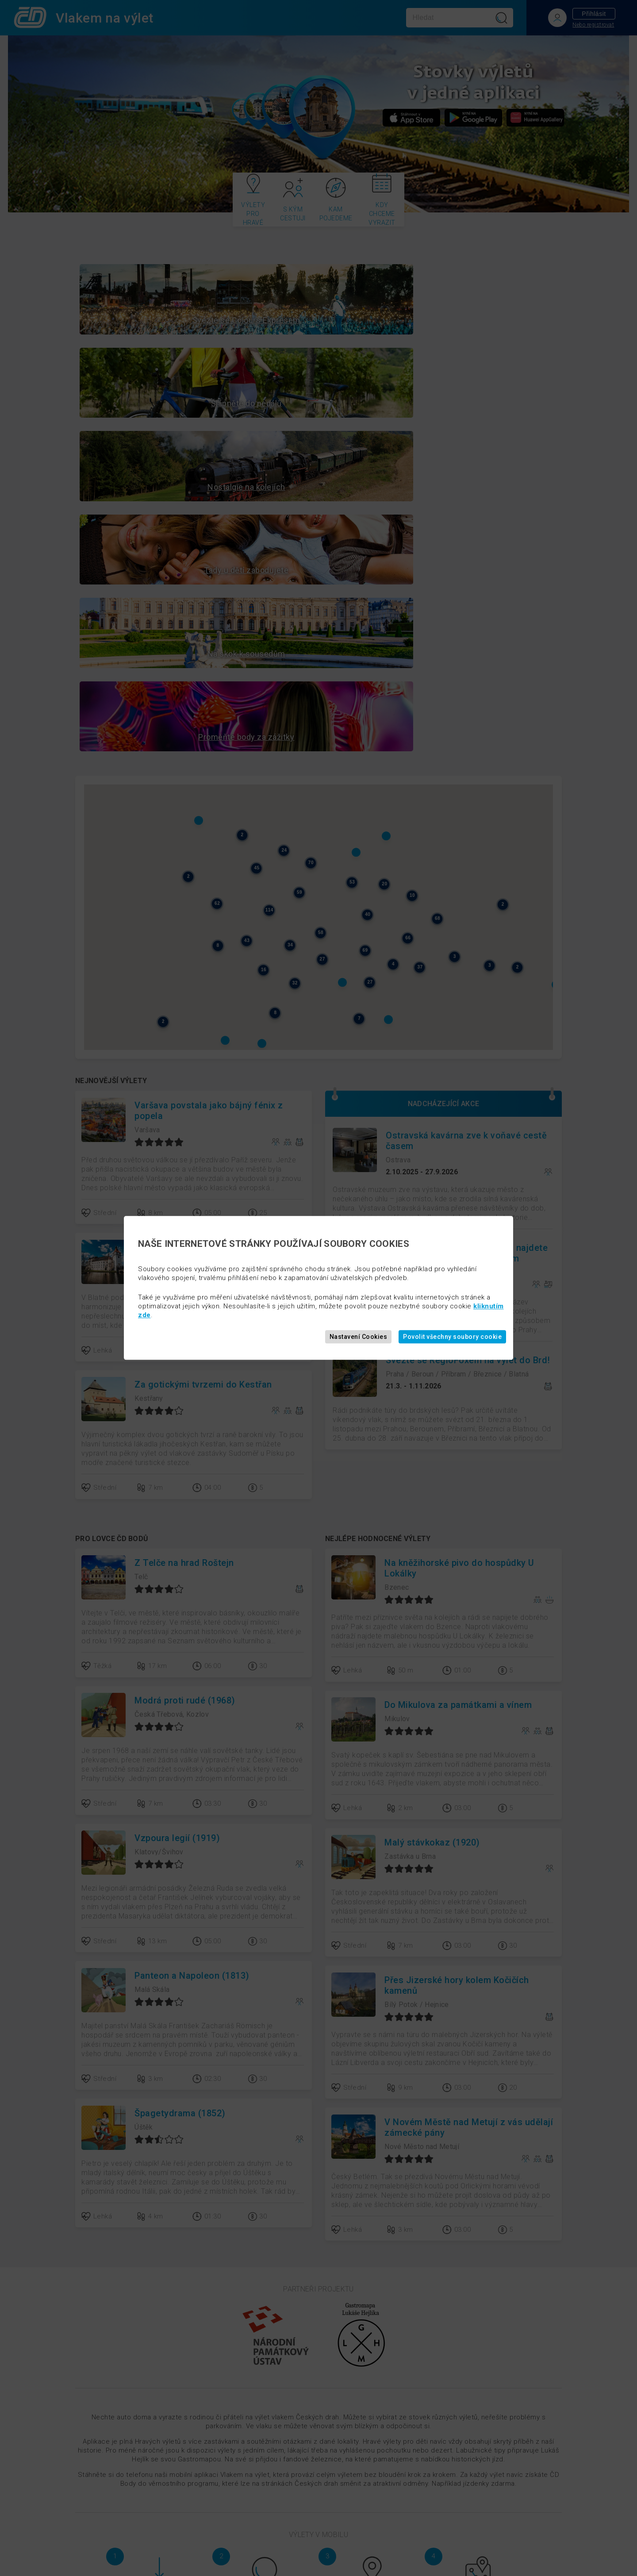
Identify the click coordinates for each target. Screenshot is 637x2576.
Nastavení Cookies (359, 1336)
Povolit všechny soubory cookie (452, 1336)
